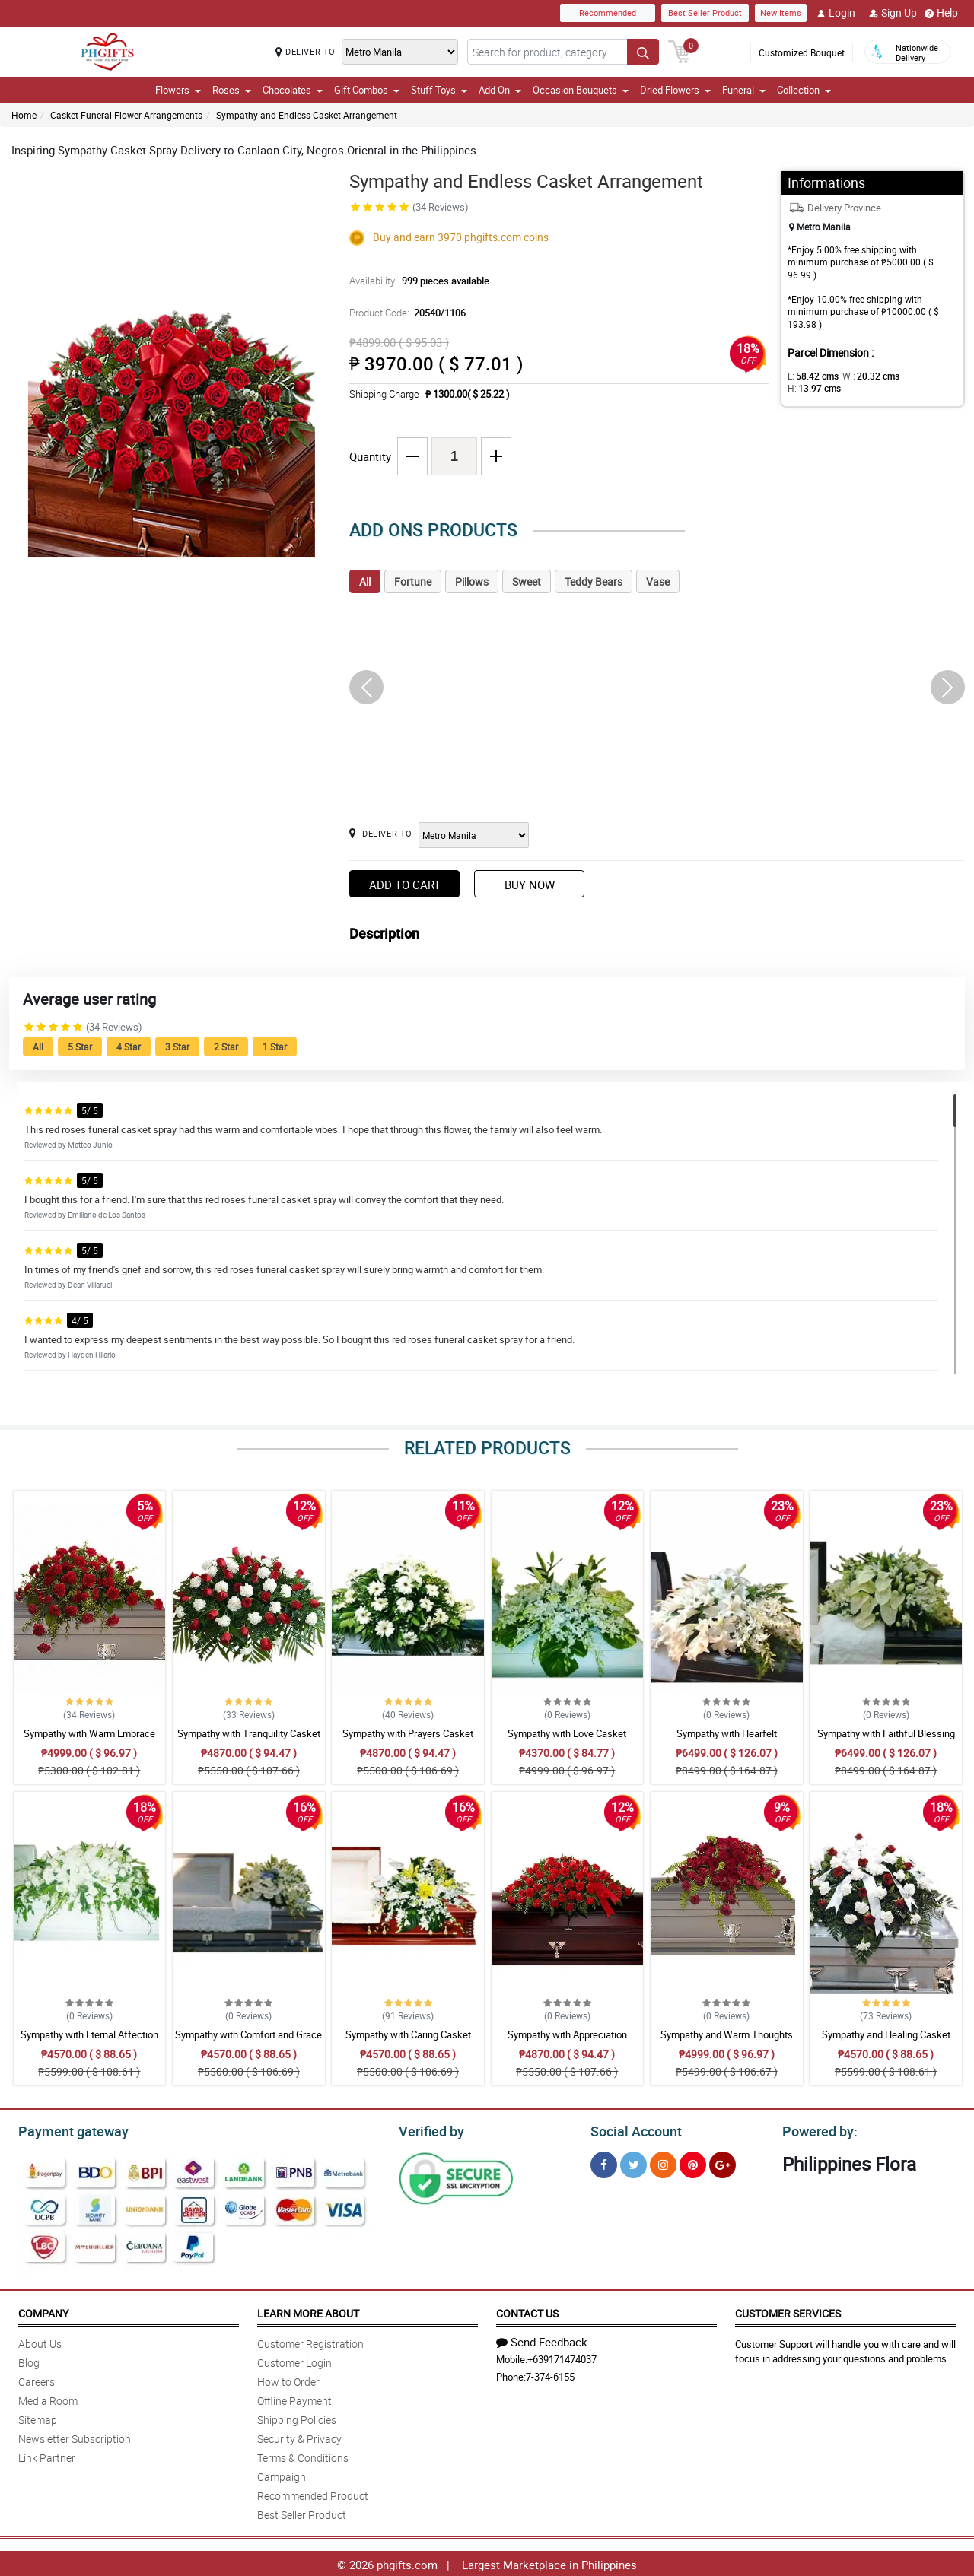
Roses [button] (231, 90)
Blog (29, 2360)
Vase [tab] (658, 581)
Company (43, 2311)
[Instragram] (663, 2162)
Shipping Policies (296, 2417)
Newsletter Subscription (74, 2436)
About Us (40, 2341)
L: (810, 376)
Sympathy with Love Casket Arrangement (567, 1740)
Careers (36, 2379)
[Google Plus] (722, 2162)
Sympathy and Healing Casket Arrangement (886, 2041)
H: (917, 376)
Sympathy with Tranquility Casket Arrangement (248, 1740)
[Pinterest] (693, 2162)
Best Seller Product (705, 12)
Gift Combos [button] (366, 90)
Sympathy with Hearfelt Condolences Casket (726, 1740)
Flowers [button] (178, 90)
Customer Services (788, 2311)
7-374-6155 (550, 2374)
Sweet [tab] (526, 581)
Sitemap (37, 2417)
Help (941, 13)
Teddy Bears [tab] (593, 581)
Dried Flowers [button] (675, 90)
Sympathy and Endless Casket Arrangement (306, 115)
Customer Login (294, 2360)
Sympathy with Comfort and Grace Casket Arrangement (248, 2041)
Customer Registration (310, 2341)
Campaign (281, 2474)
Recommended (607, 12)
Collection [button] (804, 90)
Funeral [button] (744, 90)
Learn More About (308, 2311)
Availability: (415, 280)
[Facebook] (603, 2162)
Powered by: (816, 2129)
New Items (780, 12)
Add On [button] (500, 90)
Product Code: (405, 312)
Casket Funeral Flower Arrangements (126, 115)
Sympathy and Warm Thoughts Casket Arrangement (726, 2041)
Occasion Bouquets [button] (581, 90)
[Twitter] (633, 2162)
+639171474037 (562, 2357)
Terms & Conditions (303, 2455)
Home (24, 115)
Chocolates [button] (293, 90)
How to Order (288, 2379)
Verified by (429, 2129)
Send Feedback (541, 2339)
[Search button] (643, 52)
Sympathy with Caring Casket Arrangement (408, 2041)
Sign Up (893, 13)
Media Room (48, 2398)
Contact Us (527, 2311)
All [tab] (365, 581)
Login (835, 13)
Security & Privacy (299, 2436)
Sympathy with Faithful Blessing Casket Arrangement (886, 1740)
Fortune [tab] (412, 581)
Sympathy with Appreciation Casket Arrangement (567, 2041)
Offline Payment (294, 2398)
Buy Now (530, 884)
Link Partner (46, 2455)
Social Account (631, 2129)
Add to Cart (405, 884)
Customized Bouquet (802, 52)
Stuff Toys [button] (439, 90)
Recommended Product (312, 2493)
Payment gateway (66, 2129)
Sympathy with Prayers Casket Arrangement (407, 1740)
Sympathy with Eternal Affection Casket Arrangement (89, 2041)
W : (864, 376)
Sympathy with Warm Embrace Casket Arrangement (89, 1740)
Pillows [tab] (472, 581)
